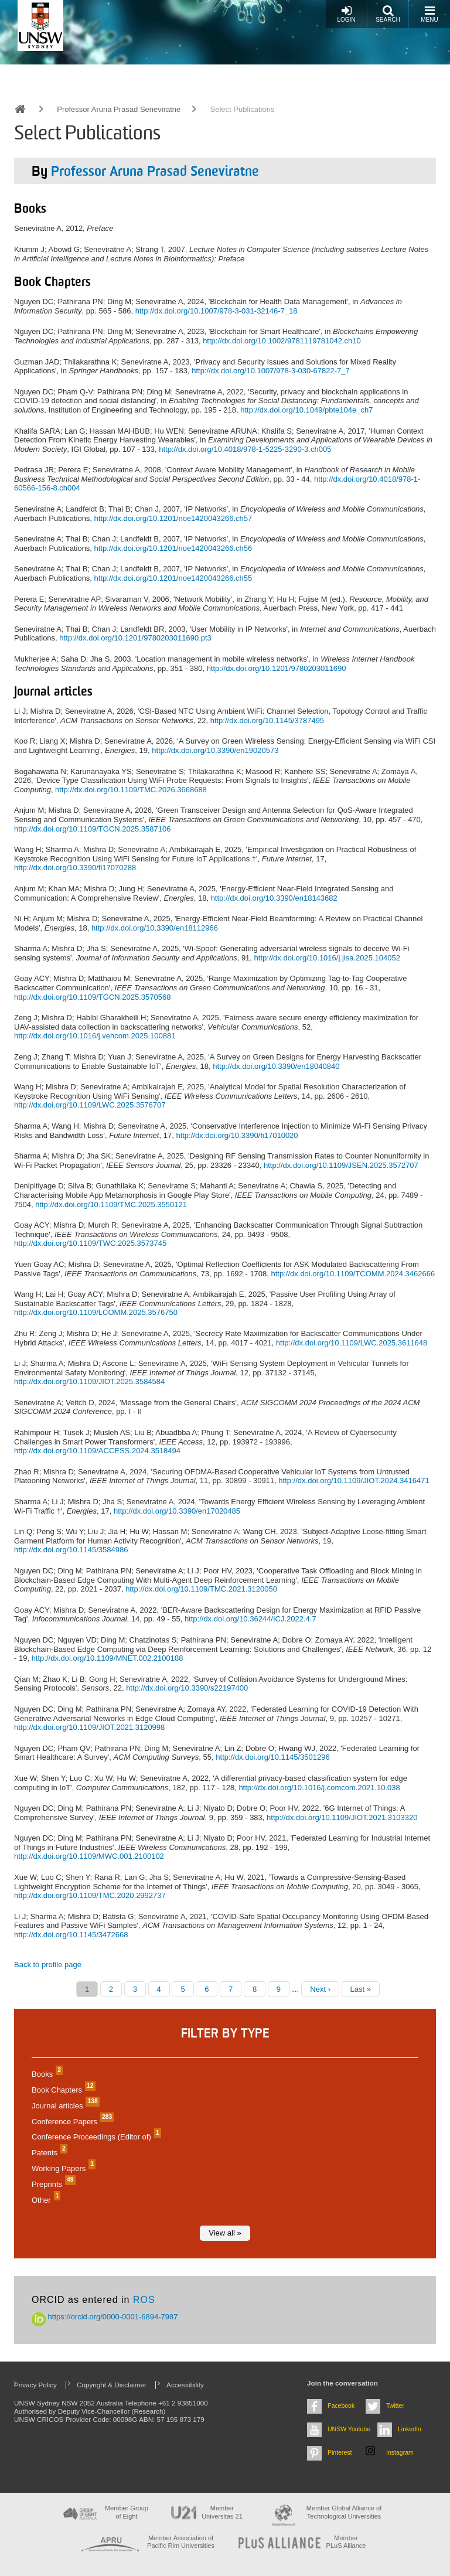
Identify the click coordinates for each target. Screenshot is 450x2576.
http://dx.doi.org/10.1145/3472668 (71, 1934)
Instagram (400, 2452)
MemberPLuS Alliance (346, 2541)
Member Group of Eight (126, 2512)
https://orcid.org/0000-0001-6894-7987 (105, 2316)
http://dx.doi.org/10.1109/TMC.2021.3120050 (201, 1589)
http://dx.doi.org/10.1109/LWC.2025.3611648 (352, 1342)
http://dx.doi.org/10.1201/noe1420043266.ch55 (173, 578)
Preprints (52, 2184)
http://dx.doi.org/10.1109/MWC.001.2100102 (89, 1856)
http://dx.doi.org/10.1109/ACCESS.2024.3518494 (97, 1450)
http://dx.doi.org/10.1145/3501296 (272, 1757)
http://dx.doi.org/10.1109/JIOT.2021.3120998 (89, 1727)
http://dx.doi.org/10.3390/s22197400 (187, 1688)
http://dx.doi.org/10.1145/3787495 (267, 720)
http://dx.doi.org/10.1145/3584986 (71, 1549)
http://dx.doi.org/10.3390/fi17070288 (75, 867)
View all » (225, 2233)
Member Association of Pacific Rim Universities (180, 2541)
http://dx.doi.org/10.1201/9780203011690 (276, 668)
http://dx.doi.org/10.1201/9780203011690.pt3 (135, 637)
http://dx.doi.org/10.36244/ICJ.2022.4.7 (250, 1618)
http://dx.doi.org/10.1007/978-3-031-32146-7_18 (216, 310)
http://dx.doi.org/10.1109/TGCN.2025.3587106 (92, 828)
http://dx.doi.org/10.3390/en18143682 (274, 898)
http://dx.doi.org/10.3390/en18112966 (154, 928)
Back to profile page (47, 1964)
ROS (144, 2300)
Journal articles (64, 2105)
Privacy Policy (35, 2384)
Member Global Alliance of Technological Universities (343, 2512)
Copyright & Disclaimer (111, 2384)
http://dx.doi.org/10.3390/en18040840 (276, 1066)
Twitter (395, 2405)
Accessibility (185, 2384)
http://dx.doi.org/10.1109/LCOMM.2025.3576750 (96, 1312)
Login (346, 14)
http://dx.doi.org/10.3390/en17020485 (177, 1511)
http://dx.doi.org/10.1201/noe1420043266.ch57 (173, 518)
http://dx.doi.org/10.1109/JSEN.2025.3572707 (341, 1165)
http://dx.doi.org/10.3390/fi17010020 (237, 1135)
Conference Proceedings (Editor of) (95, 2136)
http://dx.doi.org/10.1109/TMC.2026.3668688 (131, 789)
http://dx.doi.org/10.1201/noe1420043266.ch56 (173, 548)
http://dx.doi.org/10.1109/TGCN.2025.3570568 (92, 997)
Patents (48, 2152)
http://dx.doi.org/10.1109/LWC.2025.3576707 (90, 1104)
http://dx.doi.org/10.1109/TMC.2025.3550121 (111, 1204)
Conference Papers (71, 2121)
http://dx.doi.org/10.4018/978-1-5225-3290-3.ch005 (245, 449)
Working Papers (62, 2168)
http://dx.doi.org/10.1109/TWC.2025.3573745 (90, 1243)
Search (388, 14)
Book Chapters (62, 2090)
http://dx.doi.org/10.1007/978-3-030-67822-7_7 (271, 370)
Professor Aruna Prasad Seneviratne (118, 109)
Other (44, 2200)
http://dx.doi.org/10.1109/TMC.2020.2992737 (90, 1895)
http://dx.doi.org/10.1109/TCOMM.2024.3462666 (353, 1273)
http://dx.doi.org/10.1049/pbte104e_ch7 (306, 410)
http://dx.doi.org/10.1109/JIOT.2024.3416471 (353, 1480)
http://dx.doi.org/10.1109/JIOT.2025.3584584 (89, 1381)
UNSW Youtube (349, 2428)
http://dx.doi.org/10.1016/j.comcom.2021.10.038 (319, 1787)
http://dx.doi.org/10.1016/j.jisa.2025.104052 (327, 957)
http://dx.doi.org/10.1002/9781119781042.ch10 (282, 340)
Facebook (341, 2405)
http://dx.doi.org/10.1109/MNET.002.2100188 (107, 1658)
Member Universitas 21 (222, 2512)
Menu (429, 14)
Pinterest (340, 2452)
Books (46, 2074)
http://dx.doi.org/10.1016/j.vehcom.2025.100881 (94, 1035)
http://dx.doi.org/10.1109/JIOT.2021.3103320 (342, 1817)
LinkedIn (409, 2428)
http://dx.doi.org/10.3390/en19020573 (215, 750)
